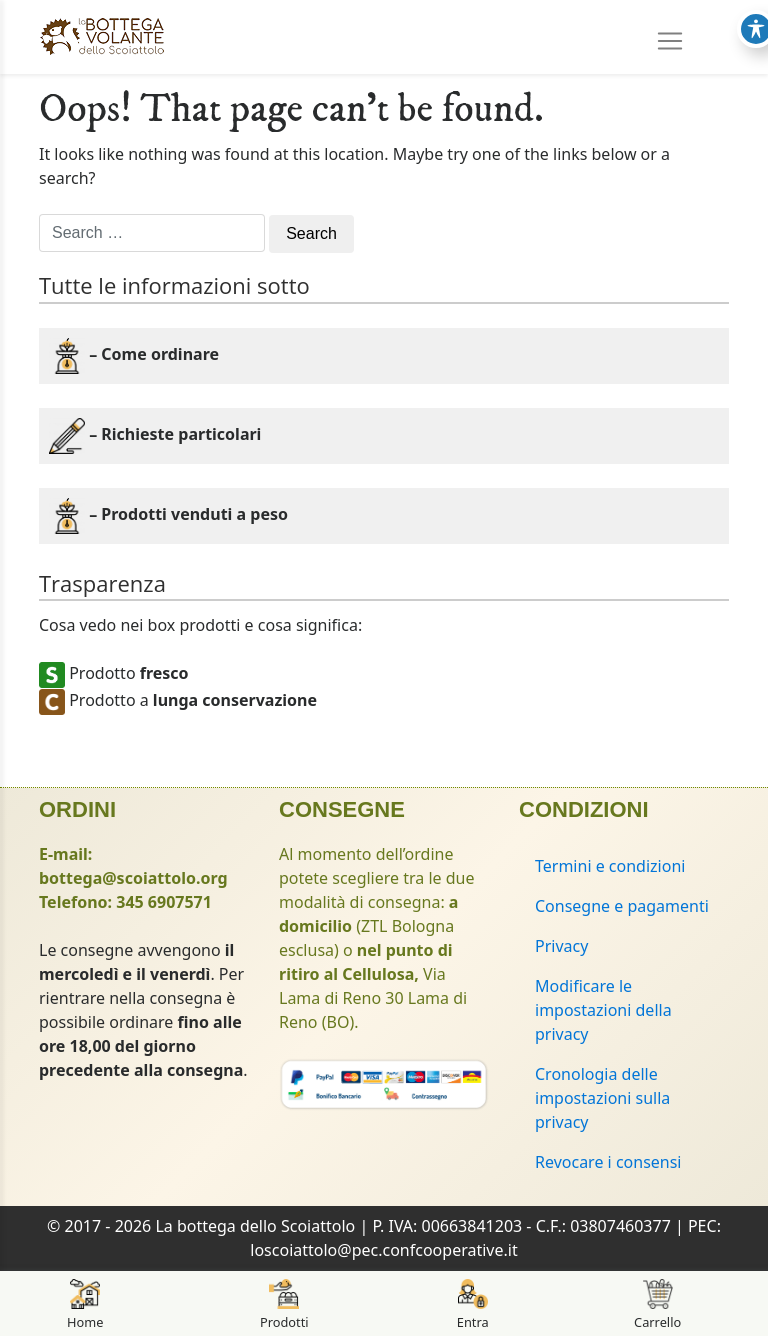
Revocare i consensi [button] (608, 1162)
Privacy (561, 946)
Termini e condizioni (610, 866)
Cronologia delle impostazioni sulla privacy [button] (602, 1098)
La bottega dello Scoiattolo (255, 1226)
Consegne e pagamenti (622, 906)
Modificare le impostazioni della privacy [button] (603, 1010)
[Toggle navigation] (670, 34)
